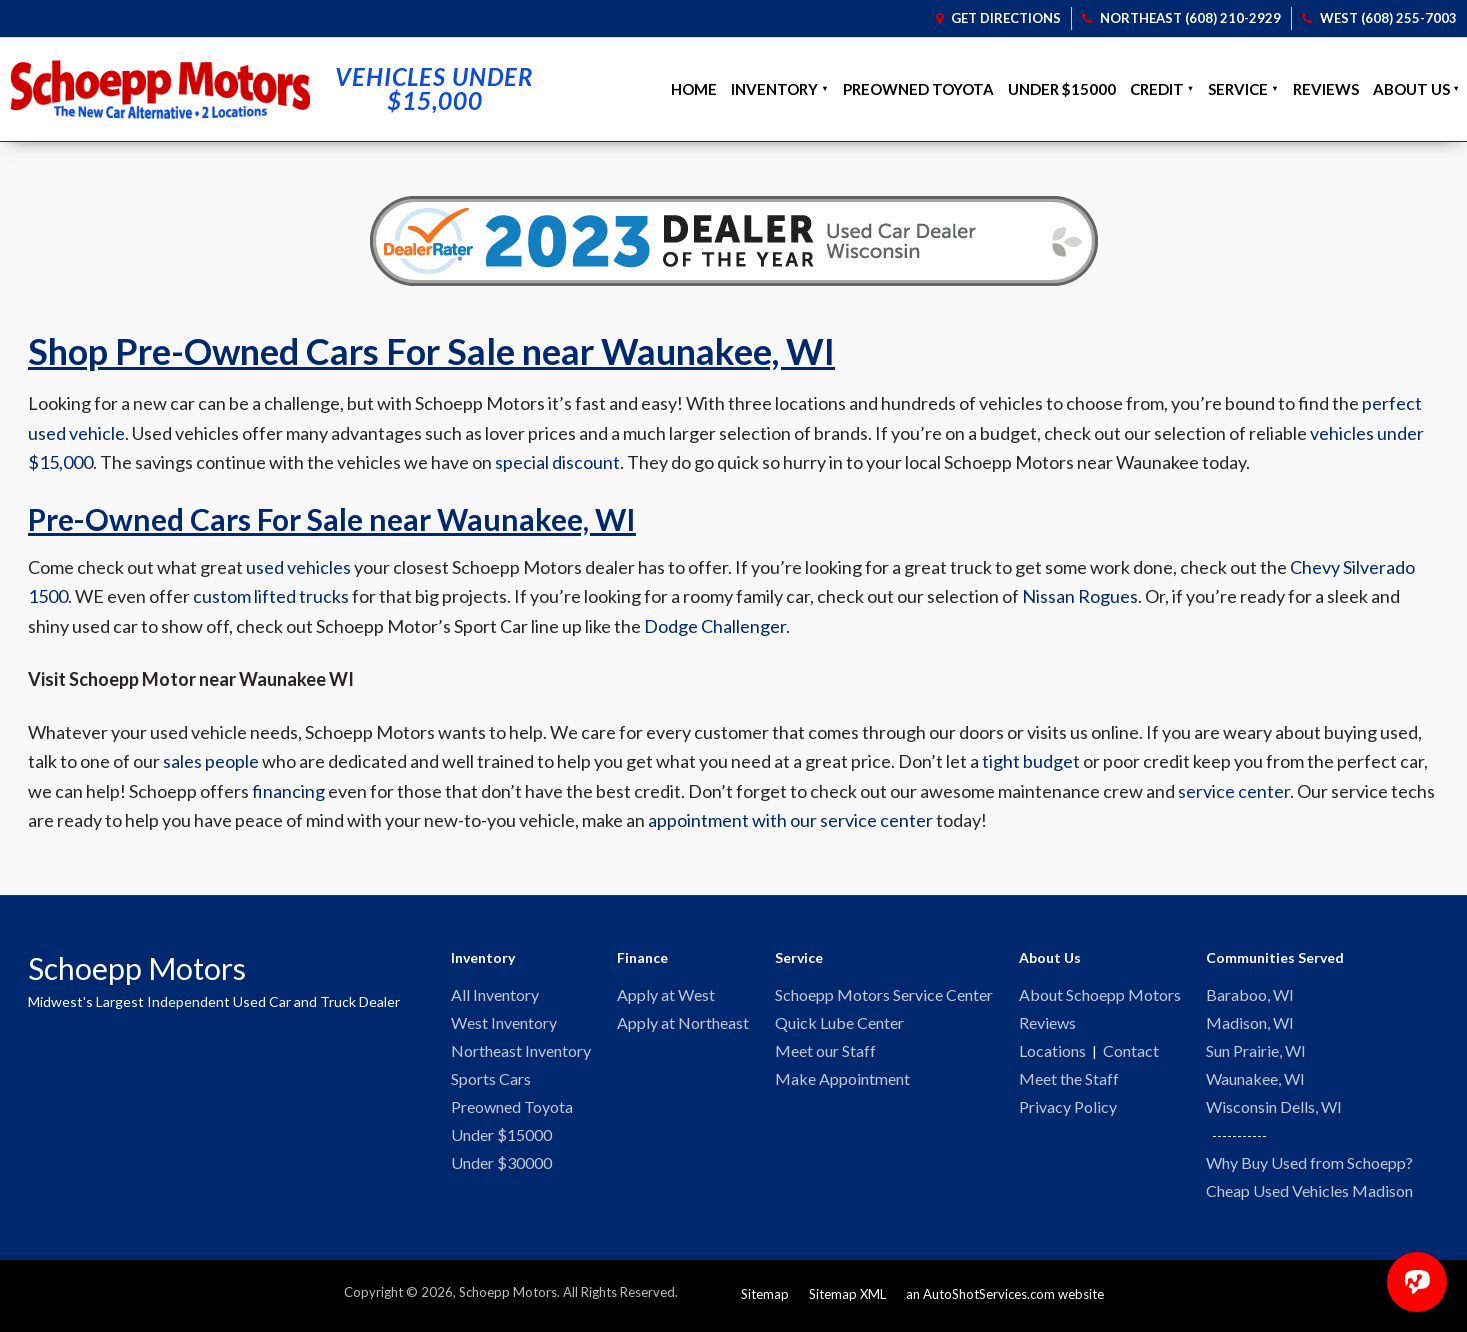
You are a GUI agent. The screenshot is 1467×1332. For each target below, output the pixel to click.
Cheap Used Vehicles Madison (1309, 1197)
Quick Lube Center (839, 1024)
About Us (1411, 89)
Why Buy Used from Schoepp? (1309, 1168)
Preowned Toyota (918, 89)
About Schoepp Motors (1100, 995)
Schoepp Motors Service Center (884, 995)
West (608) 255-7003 (1379, 18)
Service (1238, 89)
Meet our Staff (825, 1053)
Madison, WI (1250, 1024)
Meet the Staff (1069, 1082)
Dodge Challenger (715, 626)
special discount (557, 462)
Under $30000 (501, 1169)
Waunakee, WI (1255, 1082)
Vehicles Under (434, 89)
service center (1234, 791)
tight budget (1031, 761)
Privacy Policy (1068, 1111)
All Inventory (495, 995)
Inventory (774, 89)
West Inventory (504, 1024)
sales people (211, 761)
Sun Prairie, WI (1256, 1053)
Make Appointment (842, 1082)
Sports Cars (491, 1082)
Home (694, 89)
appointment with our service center (790, 820)
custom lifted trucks (271, 596)
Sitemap (765, 1301)
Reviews (1326, 89)
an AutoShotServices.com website (1005, 1301)
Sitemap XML (847, 1301)
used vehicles (298, 567)
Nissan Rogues (1080, 596)
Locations (1052, 1053)
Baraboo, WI (1250, 995)
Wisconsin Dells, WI (1274, 1111)
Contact (1131, 1053)
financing (288, 791)
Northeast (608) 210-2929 (1181, 18)
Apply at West (666, 995)
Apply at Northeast (683, 1024)
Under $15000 (1062, 89)
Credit (1157, 89)
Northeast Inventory (521, 1053)
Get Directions (998, 18)
